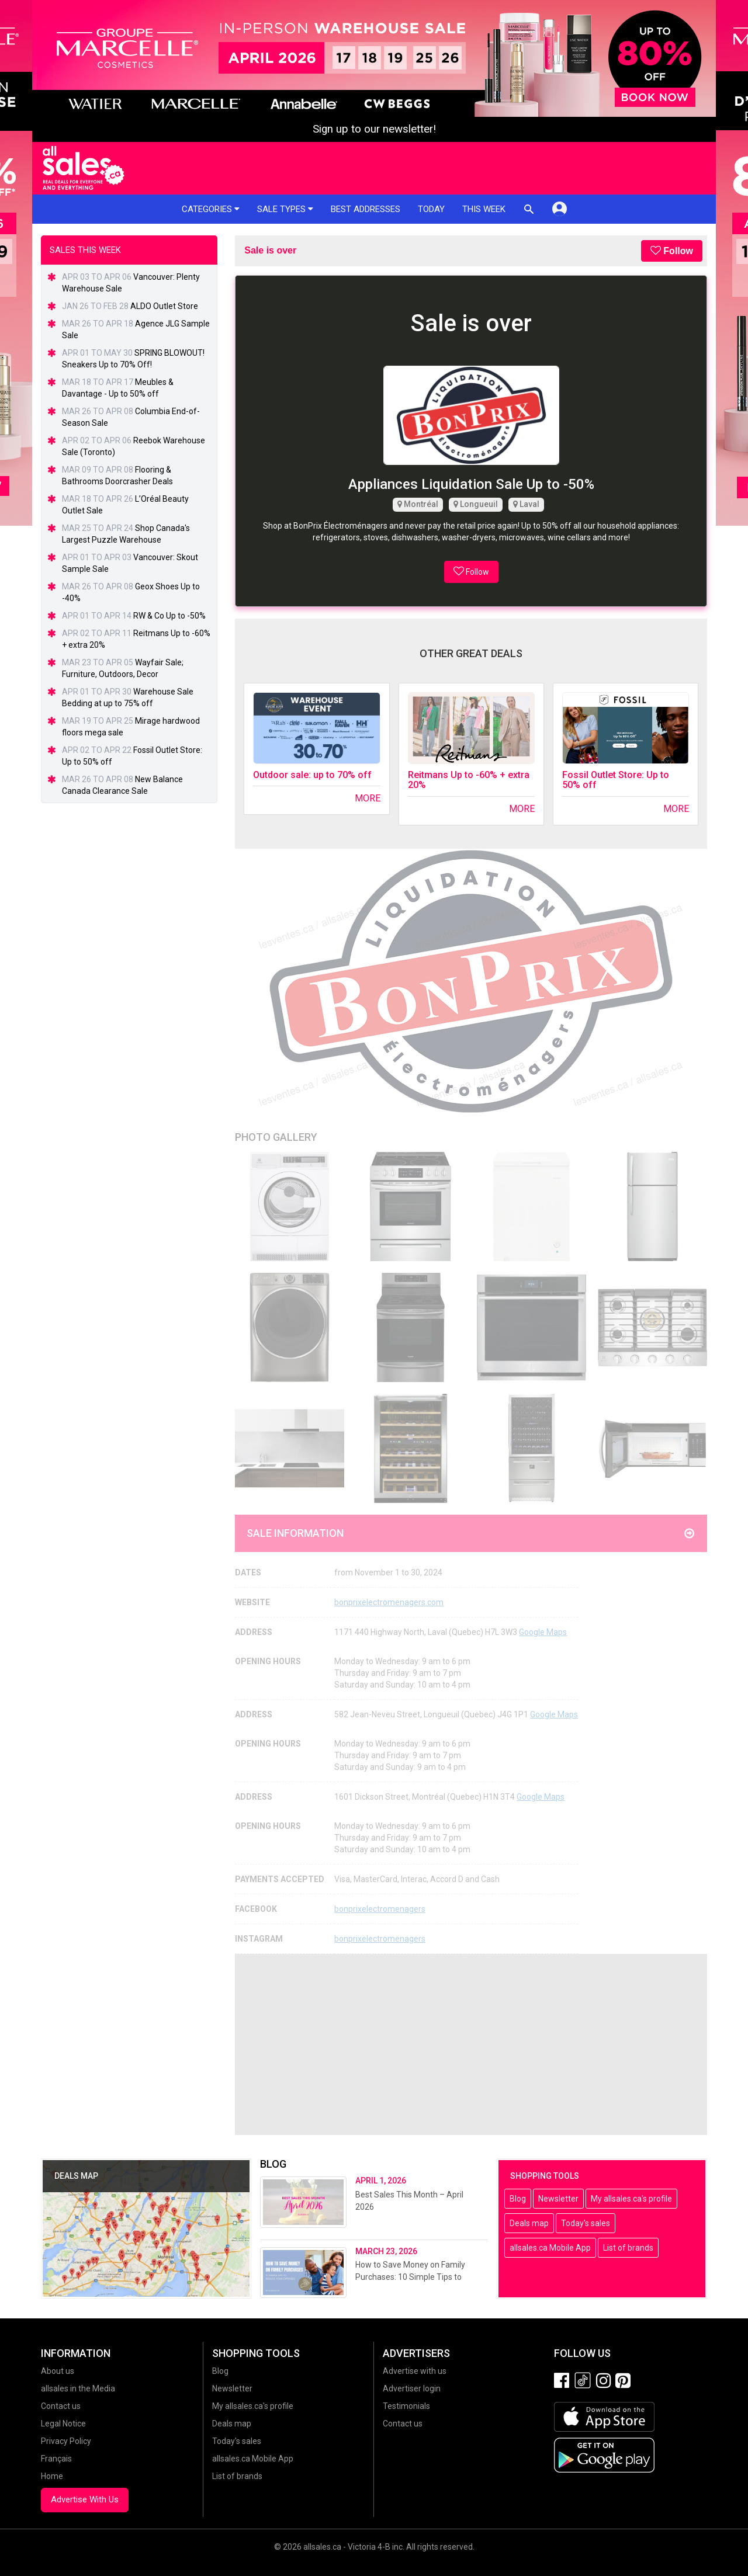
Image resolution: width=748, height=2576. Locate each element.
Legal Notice (63, 2423)
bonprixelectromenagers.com (389, 1602)
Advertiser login (412, 2388)
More (367, 798)
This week (483, 209)
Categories (211, 209)
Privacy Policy (66, 2441)
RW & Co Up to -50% (169, 615)
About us (57, 2371)
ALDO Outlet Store (164, 306)
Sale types (285, 209)
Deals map (529, 2223)
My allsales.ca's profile (631, 2198)
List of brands (628, 2247)
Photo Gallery (276, 1137)
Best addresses (365, 209)
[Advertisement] (471, 2044)
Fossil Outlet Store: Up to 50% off (615, 780)
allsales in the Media (78, 2388)
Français (56, 2458)
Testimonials (406, 2406)
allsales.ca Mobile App (550, 2247)
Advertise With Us (85, 2499)
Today (431, 209)
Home (52, 2476)
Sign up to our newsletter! (374, 129)
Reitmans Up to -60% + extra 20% (468, 780)
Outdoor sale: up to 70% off (312, 774)
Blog (518, 2198)
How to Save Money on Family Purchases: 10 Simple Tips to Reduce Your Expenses (410, 2277)
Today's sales (585, 2223)
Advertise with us (414, 2371)
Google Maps (543, 1632)
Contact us (61, 2406)
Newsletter (558, 2198)
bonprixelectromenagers (379, 1909)
